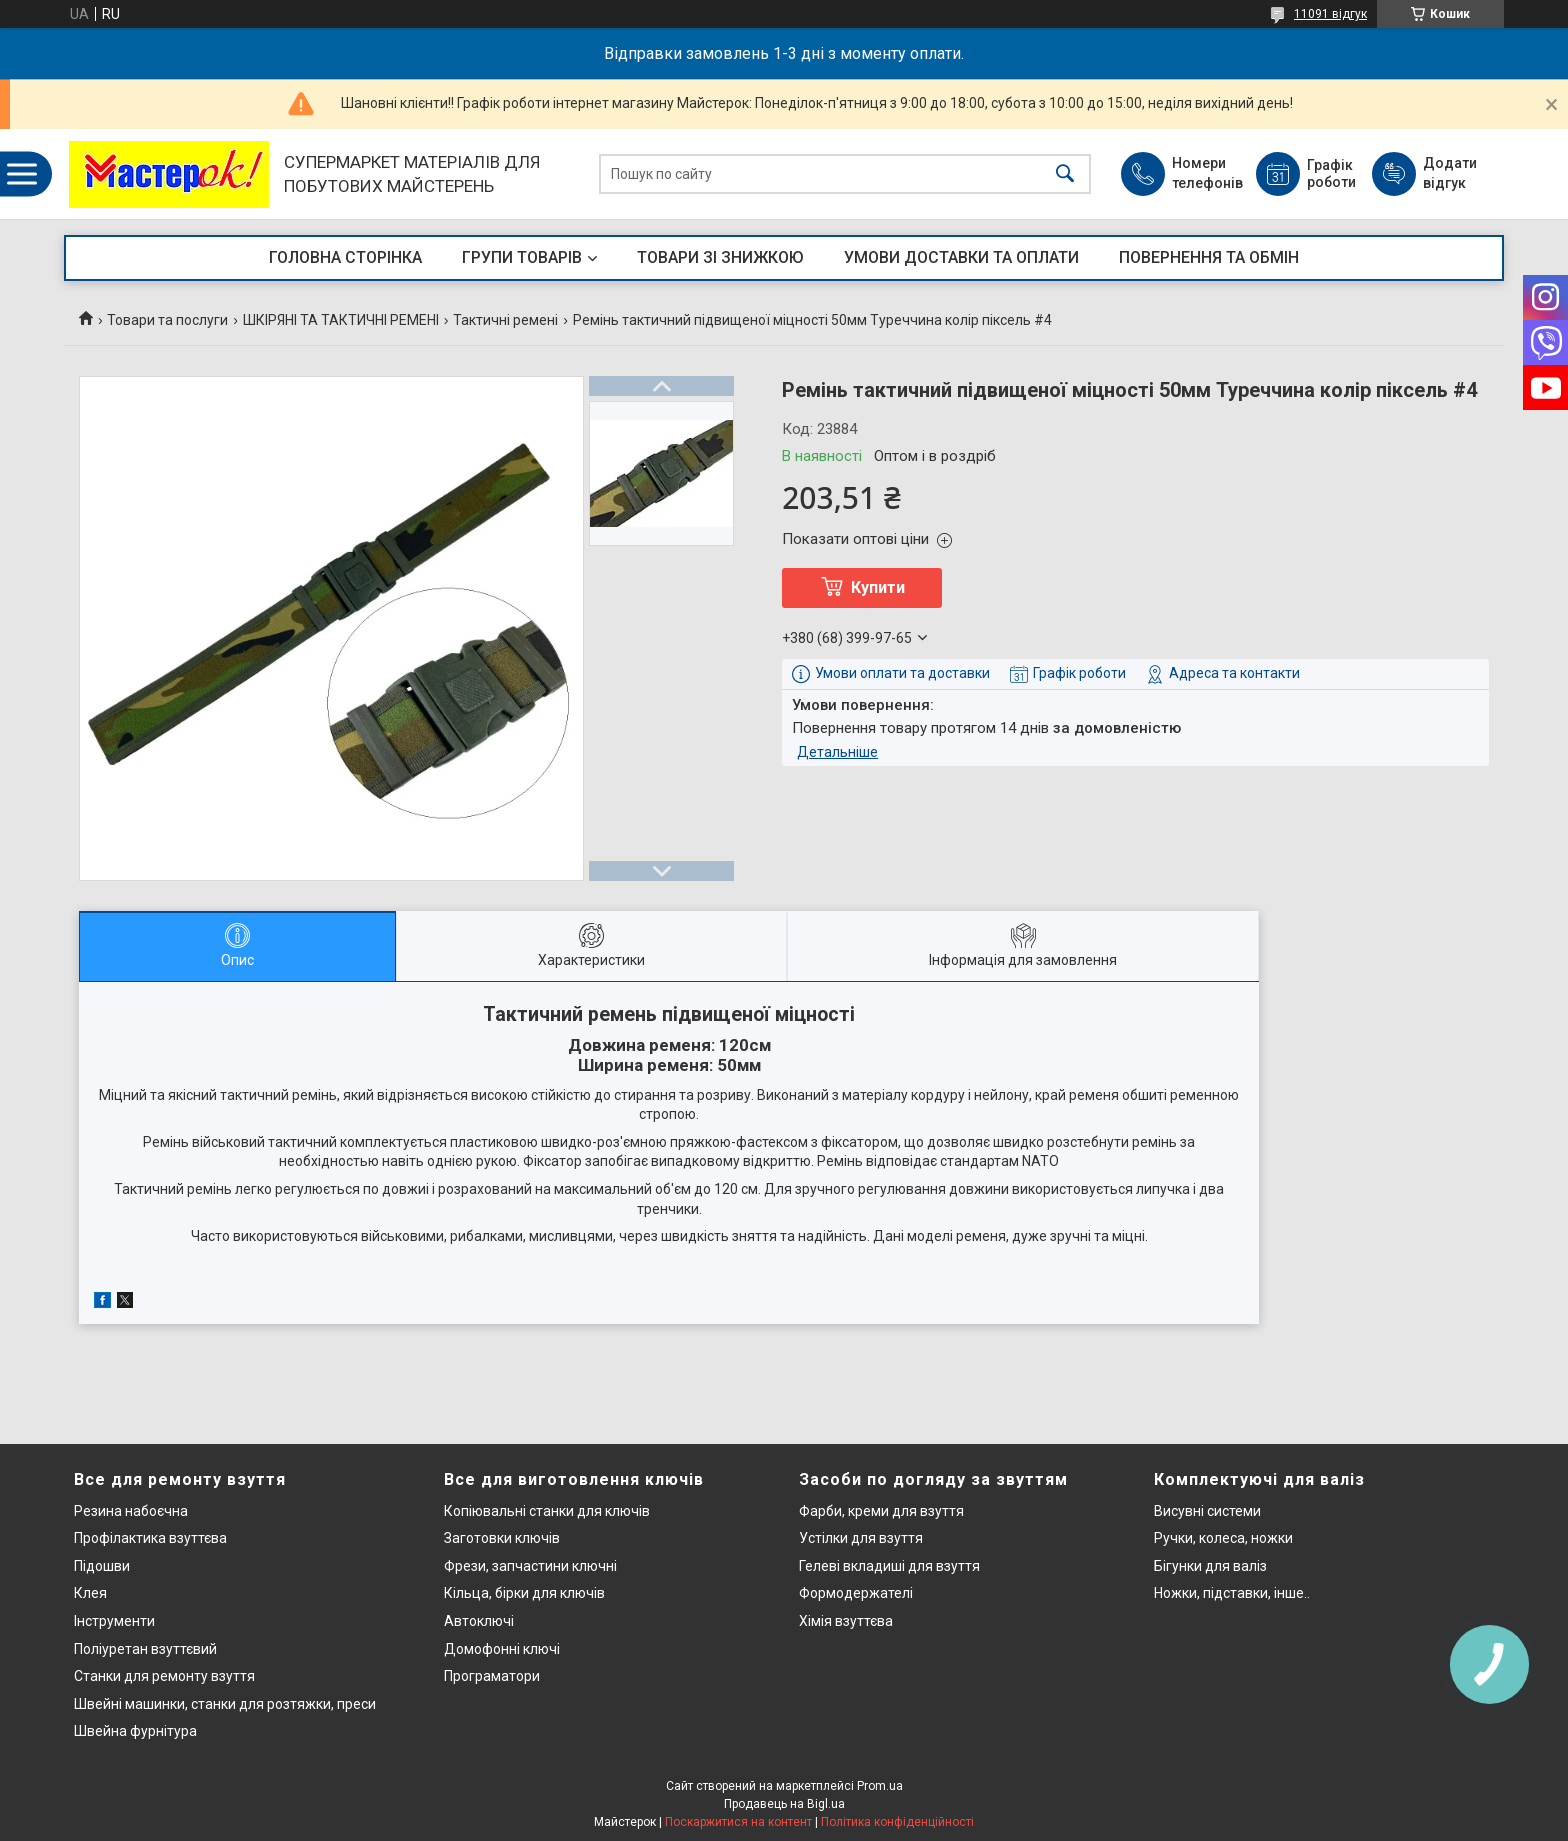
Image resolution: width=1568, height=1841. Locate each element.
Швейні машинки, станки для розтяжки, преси (225, 1704)
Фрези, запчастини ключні (530, 1566)
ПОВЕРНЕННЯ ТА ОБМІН (1209, 257)
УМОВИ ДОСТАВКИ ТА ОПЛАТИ (961, 257)
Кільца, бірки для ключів (524, 1593)
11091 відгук (1330, 14)
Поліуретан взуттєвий (145, 1649)
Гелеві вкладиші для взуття (889, 1566)
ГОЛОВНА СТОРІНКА (345, 257)
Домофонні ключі (502, 1649)
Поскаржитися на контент (738, 1822)
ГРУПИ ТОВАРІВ (522, 257)
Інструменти (114, 1621)
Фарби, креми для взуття (881, 1511)
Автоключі (479, 1621)
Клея (90, 1593)
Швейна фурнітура (135, 1731)
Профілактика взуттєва (150, 1538)
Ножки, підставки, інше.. (1232, 1593)
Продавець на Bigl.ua (784, 1804)
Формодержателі (856, 1593)
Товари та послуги (167, 320)
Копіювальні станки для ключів (547, 1511)
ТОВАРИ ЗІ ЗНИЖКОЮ (720, 257)
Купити (878, 587)
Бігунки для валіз (1210, 1566)
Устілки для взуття (861, 1538)
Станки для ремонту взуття (164, 1676)
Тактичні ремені (505, 320)
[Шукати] (1065, 174)
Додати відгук (1450, 173)
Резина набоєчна (131, 1511)
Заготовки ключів (502, 1538)
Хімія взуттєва (846, 1621)
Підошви (102, 1566)
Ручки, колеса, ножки (1223, 1538)
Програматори (492, 1676)
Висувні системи (1207, 1511)
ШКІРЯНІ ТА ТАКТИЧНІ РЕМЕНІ (341, 320)
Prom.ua (880, 1786)
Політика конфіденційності (897, 1822)
